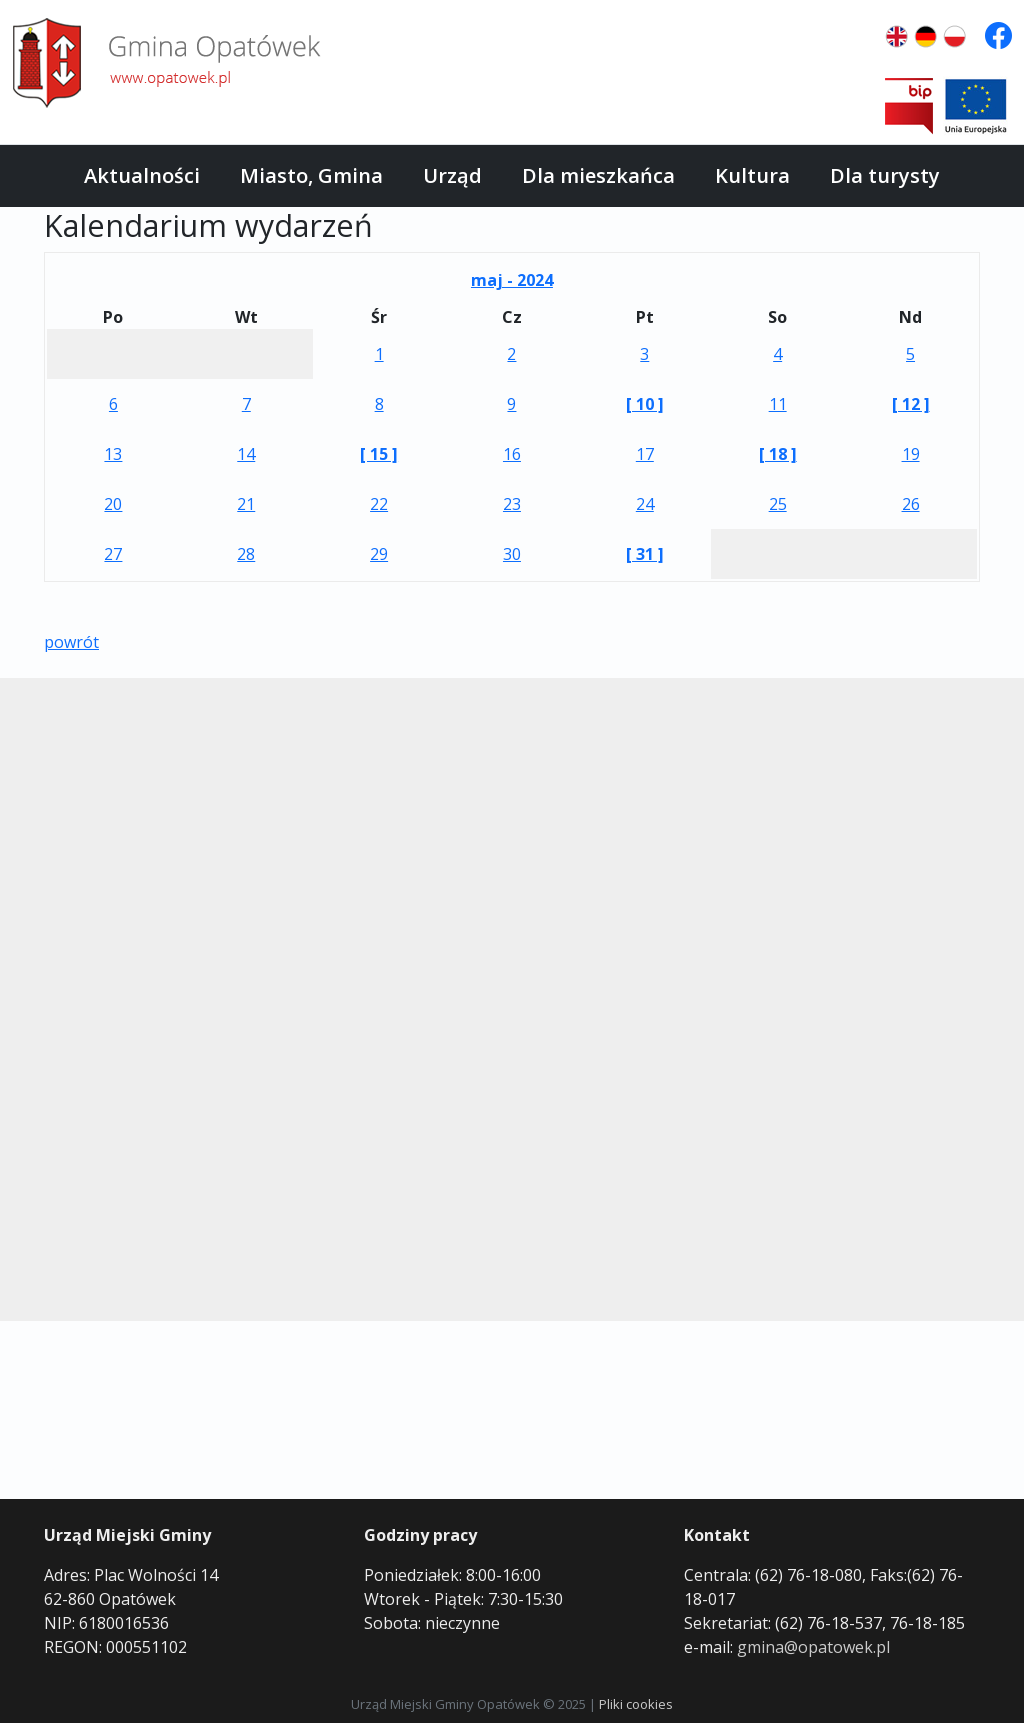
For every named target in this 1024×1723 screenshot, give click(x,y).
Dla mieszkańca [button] (598, 175)
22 (379, 504)
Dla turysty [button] (885, 175)
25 (778, 504)
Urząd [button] (452, 175)
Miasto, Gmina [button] (311, 175)
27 (113, 554)
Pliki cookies (636, 1704)
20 (113, 504)
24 (645, 504)
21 (246, 504)
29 (379, 554)
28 (246, 554)
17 (645, 454)
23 (512, 504)
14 (246, 454)
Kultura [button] (752, 175)
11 (778, 404)
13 (113, 454)
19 (911, 454)
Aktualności (142, 175)
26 (911, 504)
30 (512, 554)
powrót (71, 642)
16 (512, 454)
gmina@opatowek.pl (813, 1647)
